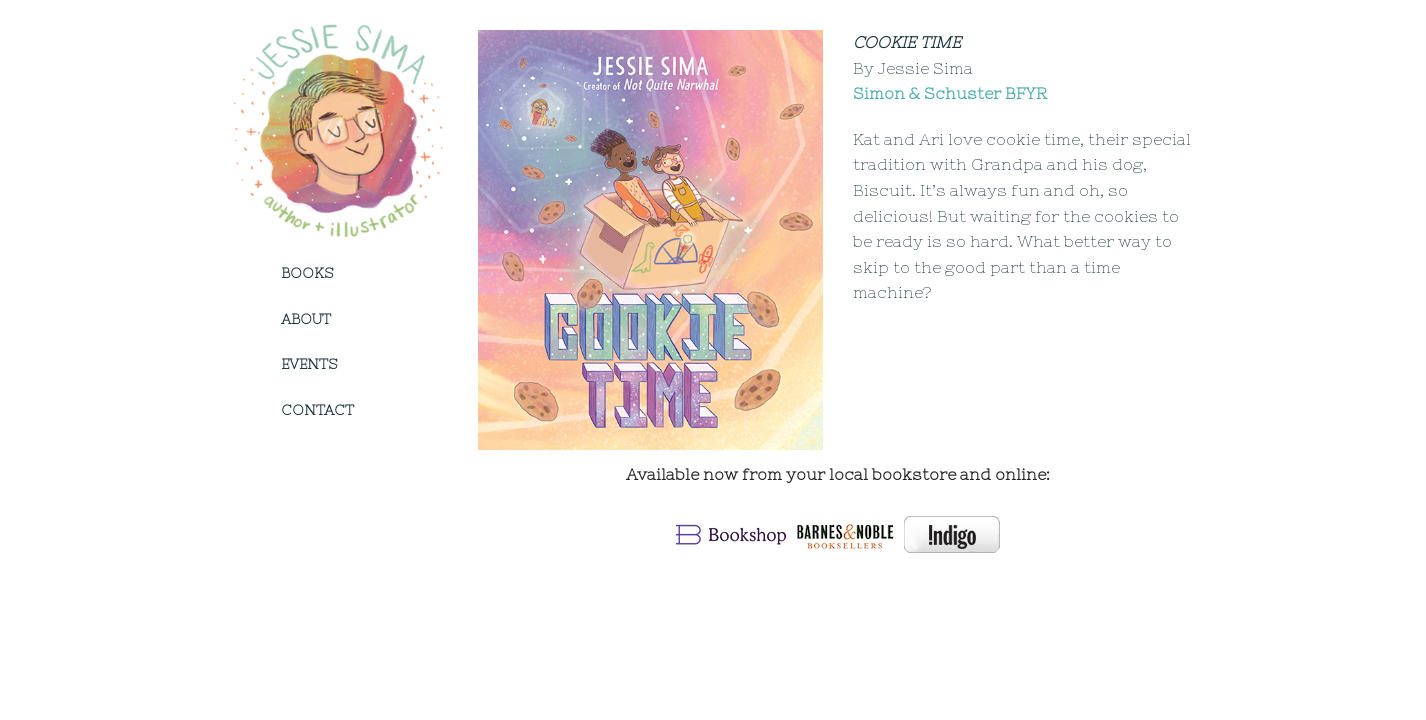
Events (309, 364)
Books (307, 273)
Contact (317, 410)
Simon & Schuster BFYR (950, 93)
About (306, 319)
